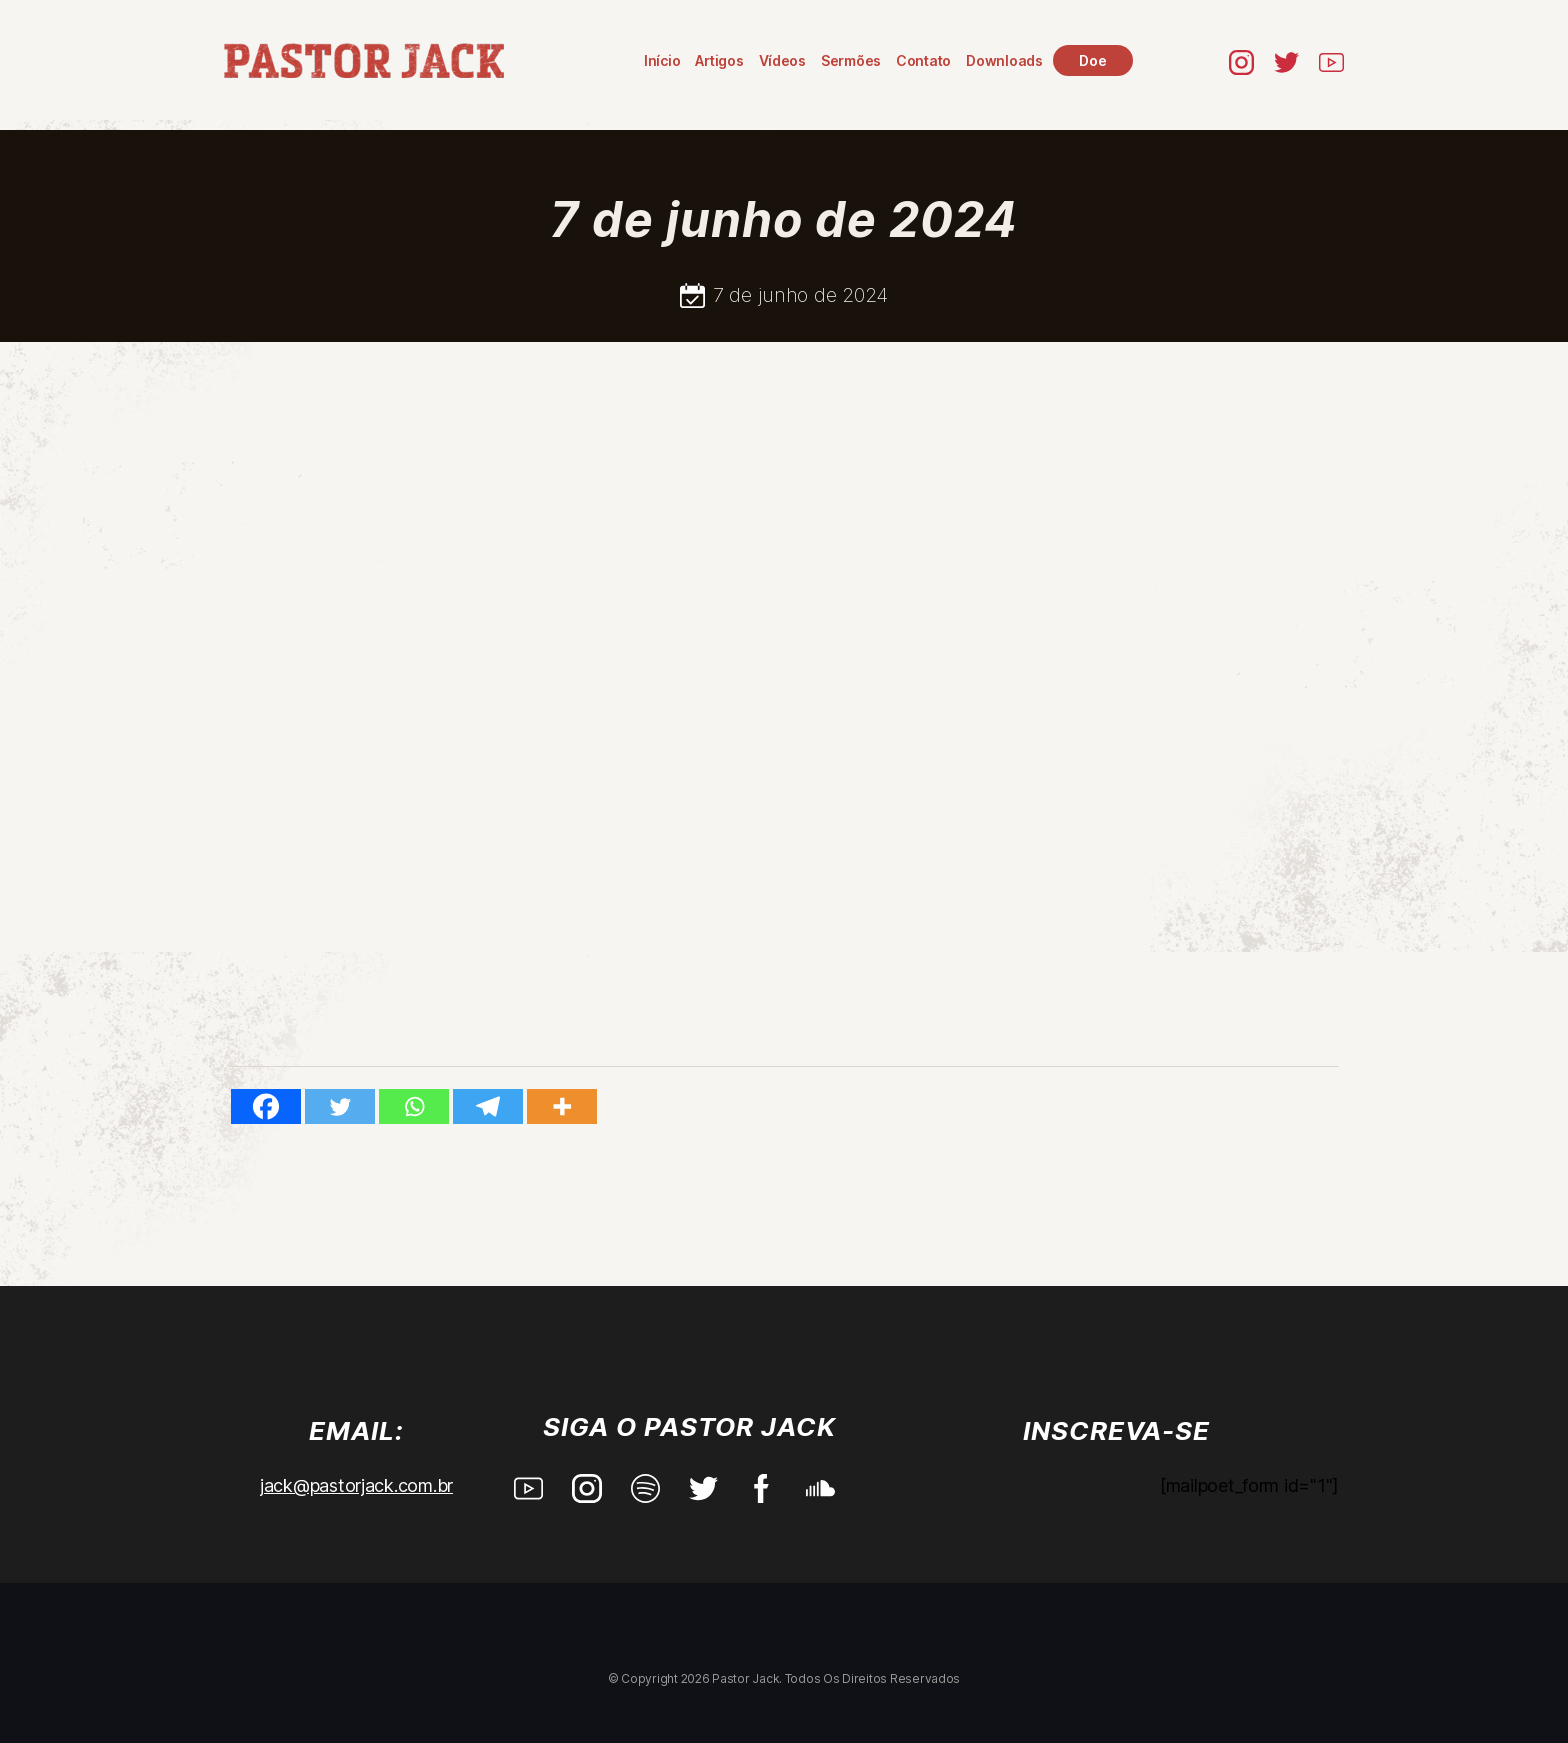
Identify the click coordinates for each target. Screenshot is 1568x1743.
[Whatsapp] (414, 1106)
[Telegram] (488, 1106)
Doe (1092, 60)
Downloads (1004, 60)
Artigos (719, 60)
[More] (562, 1106)
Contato (923, 60)
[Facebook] (266, 1106)
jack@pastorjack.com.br (356, 1485)
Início (662, 60)
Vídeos (782, 60)
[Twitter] (340, 1106)
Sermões (851, 60)
